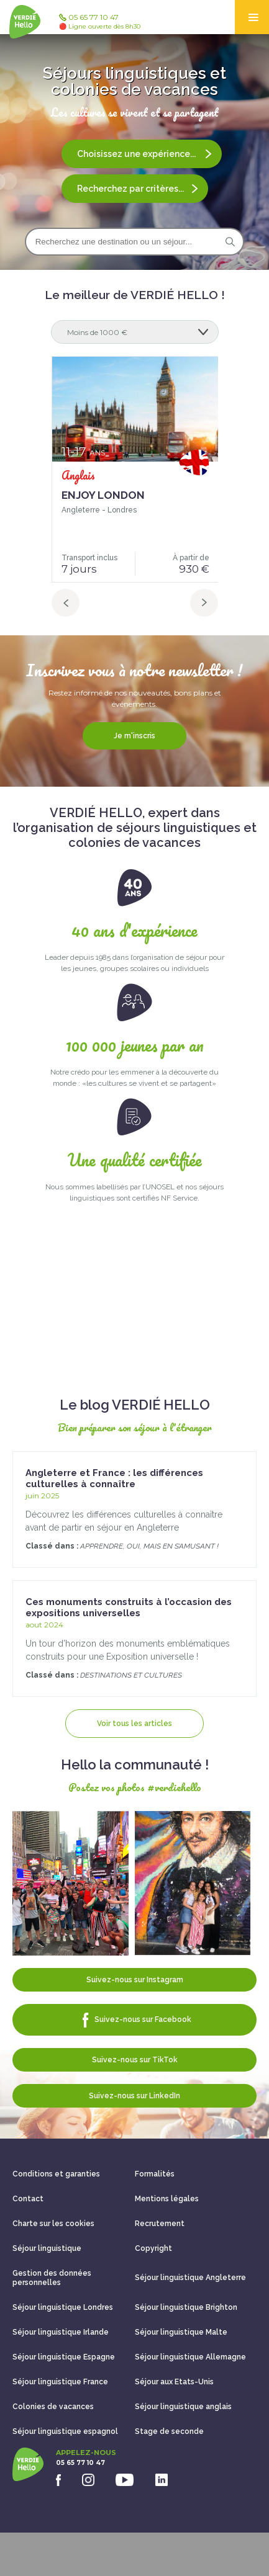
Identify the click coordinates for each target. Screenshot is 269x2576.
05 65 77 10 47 (99, 21)
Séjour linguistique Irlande (60, 2332)
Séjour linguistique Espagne (63, 2357)
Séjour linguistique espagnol (65, 2431)
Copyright (153, 2248)
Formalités (155, 2174)
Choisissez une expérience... (144, 154)
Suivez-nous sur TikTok (135, 2059)
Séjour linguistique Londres (62, 2307)
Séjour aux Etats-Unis (174, 2381)
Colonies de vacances (53, 2406)
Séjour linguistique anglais (183, 2406)
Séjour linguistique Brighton (186, 2307)
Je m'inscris (134, 735)
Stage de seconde (169, 2431)
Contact (27, 2198)
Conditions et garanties (56, 2174)
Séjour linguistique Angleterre (190, 2277)
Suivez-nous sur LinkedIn (134, 2095)
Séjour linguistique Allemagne (190, 2357)
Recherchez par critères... (138, 189)
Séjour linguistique (46, 2248)
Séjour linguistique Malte (181, 2332)
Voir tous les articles (134, 1723)
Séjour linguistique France (60, 2381)
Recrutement (160, 2223)
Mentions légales (167, 2198)
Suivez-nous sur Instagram (134, 1979)
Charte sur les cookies (53, 2223)
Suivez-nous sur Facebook (134, 2019)
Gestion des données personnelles (51, 2278)
